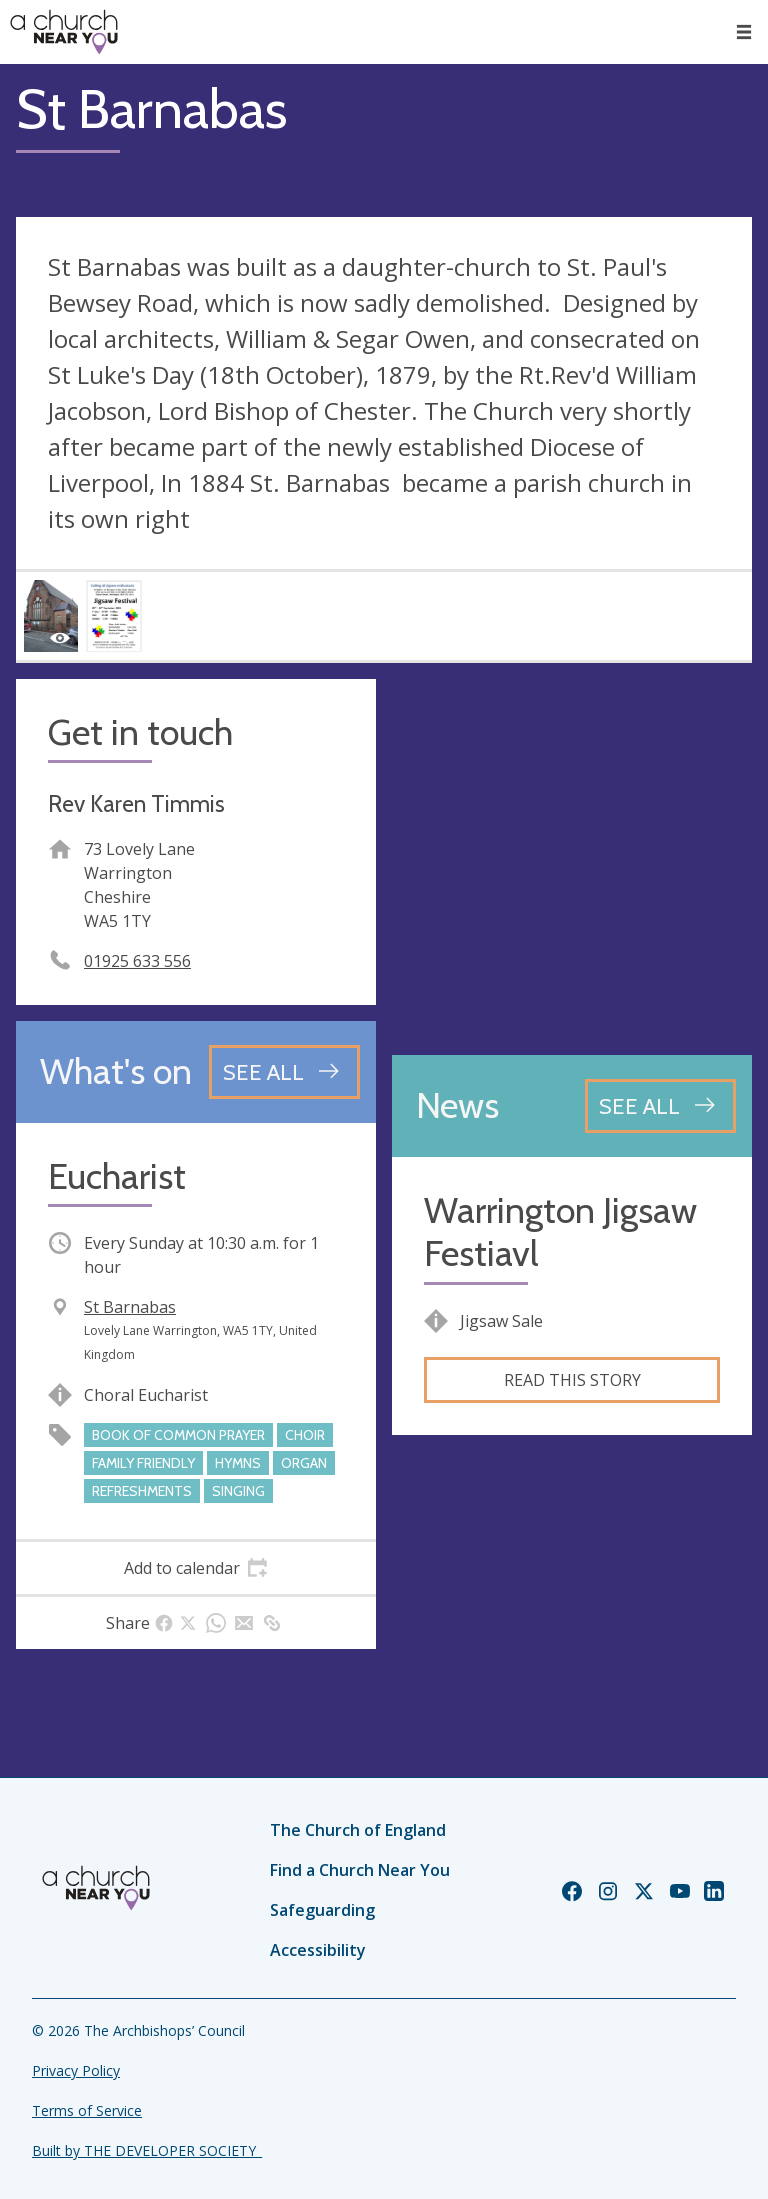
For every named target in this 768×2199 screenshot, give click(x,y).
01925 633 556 (137, 961)
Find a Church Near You (360, 1870)
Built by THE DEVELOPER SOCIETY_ (147, 2150)
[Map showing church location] (572, 859)
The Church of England (358, 1830)
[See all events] (284, 1072)
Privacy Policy (76, 2070)
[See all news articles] (660, 1106)
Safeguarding (322, 1910)
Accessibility (318, 1950)
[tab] (196, 1568)
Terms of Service (87, 2110)
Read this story (572, 1380)
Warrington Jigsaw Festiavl (560, 1232)
